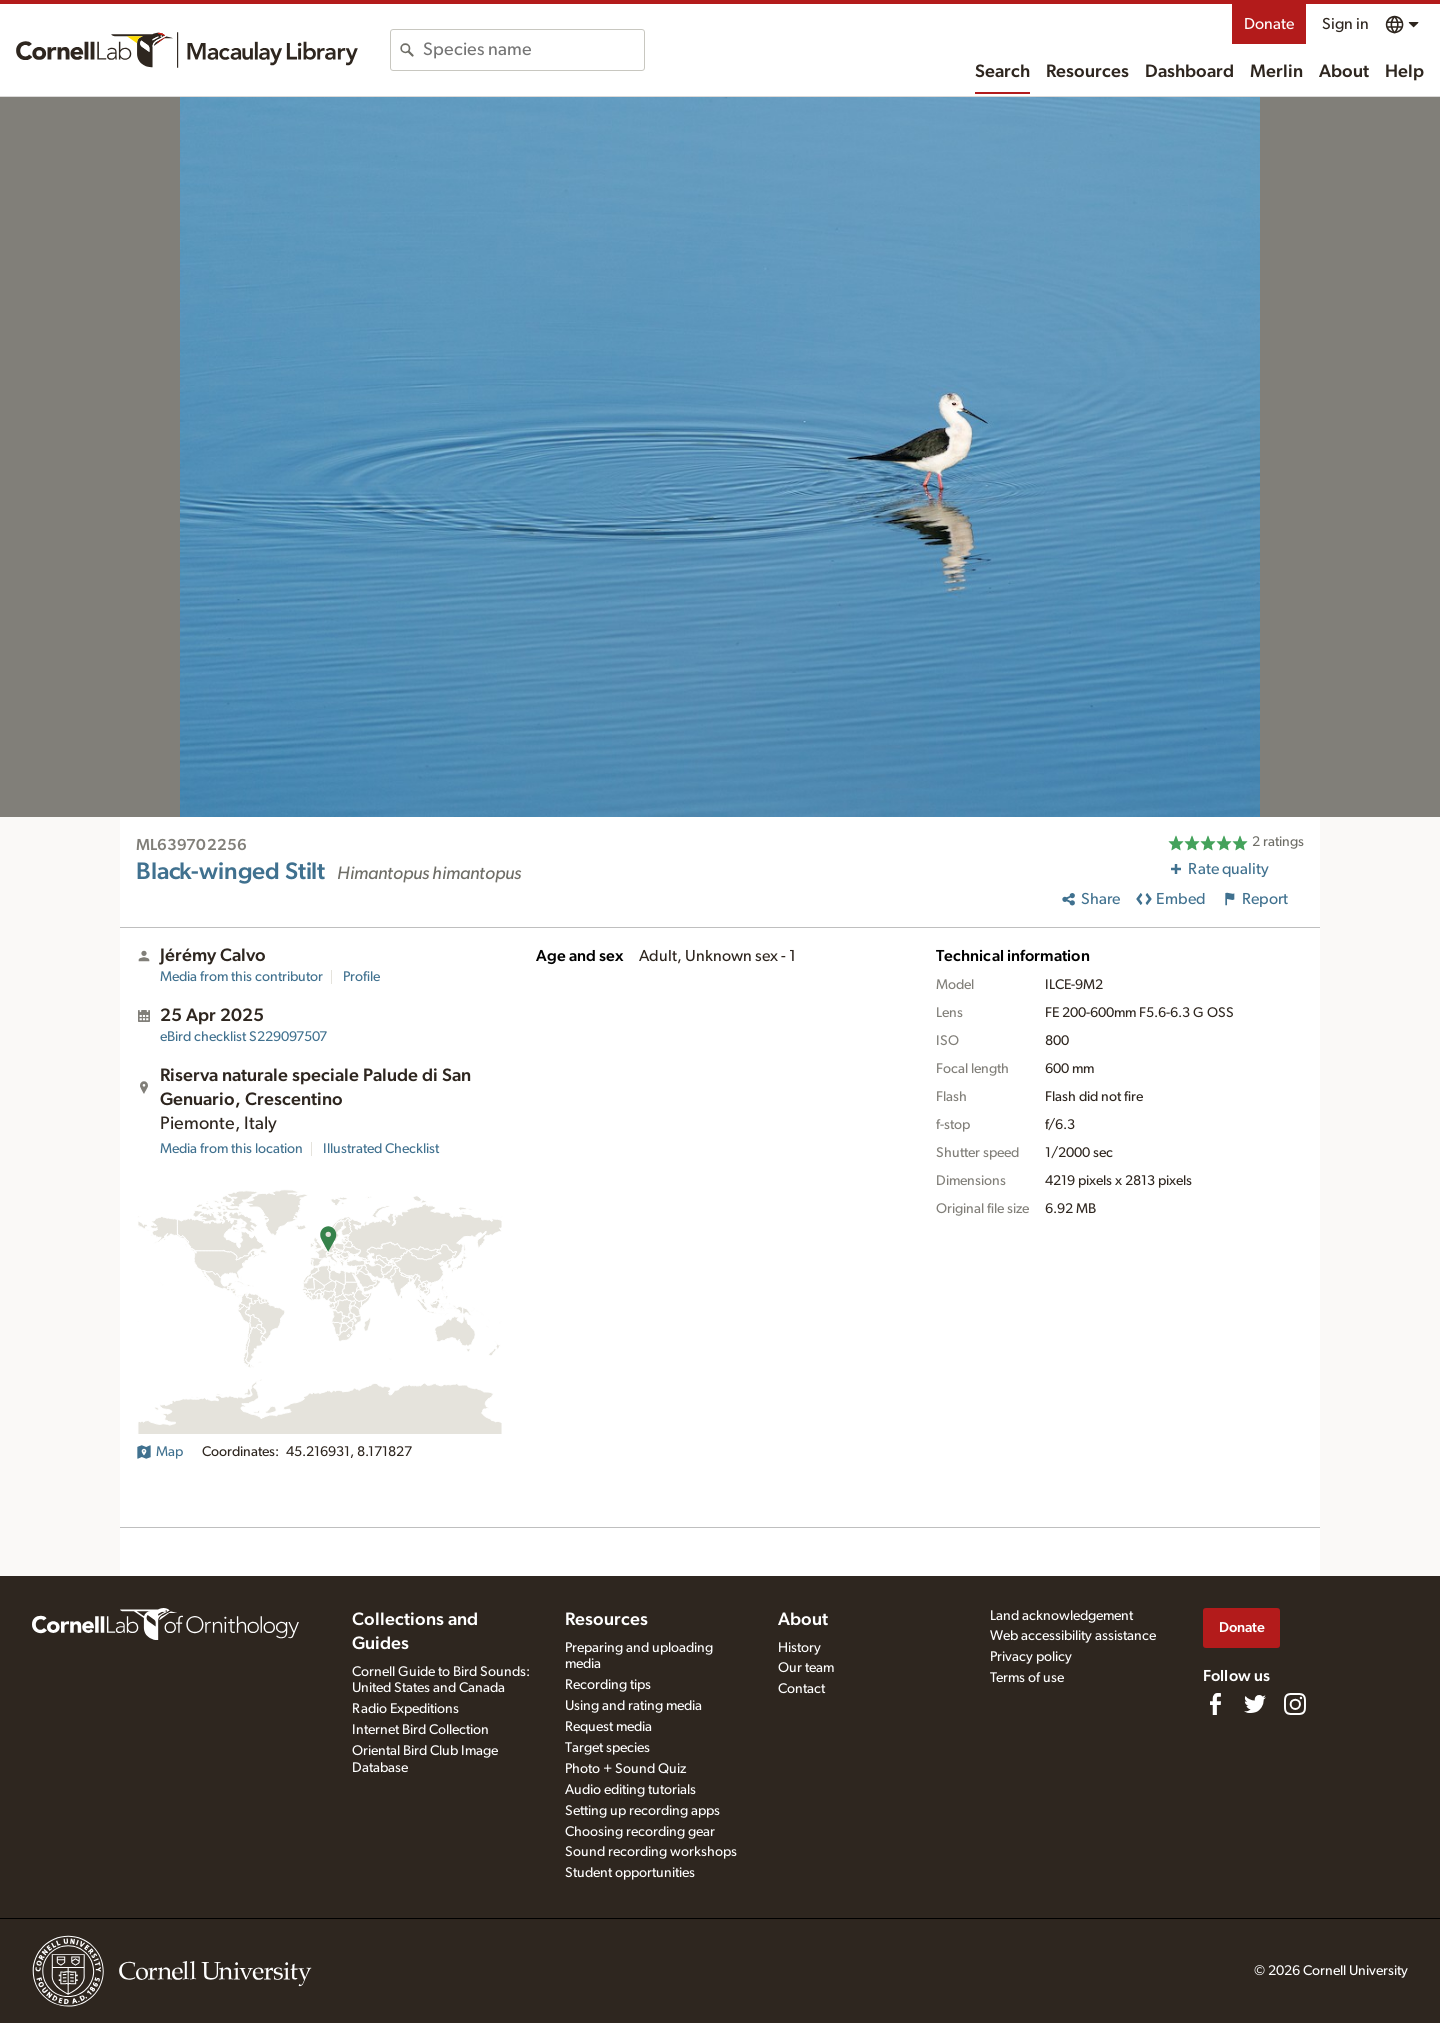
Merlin (1276, 72)
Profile (361, 977)
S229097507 (243, 1037)
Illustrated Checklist (381, 1149)
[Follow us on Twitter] (1255, 1704)
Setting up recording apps (642, 1811)
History (799, 1648)
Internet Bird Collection (420, 1730)
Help (1404, 72)
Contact (801, 1689)
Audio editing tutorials (630, 1790)
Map (159, 1452)
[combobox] (533, 50)
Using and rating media (633, 1706)
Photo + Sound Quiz (625, 1769)
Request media (608, 1727)
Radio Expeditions (405, 1709)
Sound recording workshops (651, 1852)
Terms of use (1027, 1678)
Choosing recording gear (640, 1832)
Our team (806, 1668)
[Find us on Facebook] (1215, 1704)
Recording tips (608, 1685)
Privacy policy (1031, 1657)
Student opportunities (630, 1873)
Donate (1269, 24)
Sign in (1345, 24)
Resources (1087, 72)
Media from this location (231, 1149)
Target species (607, 1748)
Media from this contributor (241, 977)
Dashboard (1189, 72)
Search (1002, 72)
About (1344, 72)
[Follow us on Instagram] (1295, 1704)
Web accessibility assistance (1073, 1636)
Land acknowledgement (1061, 1616)
